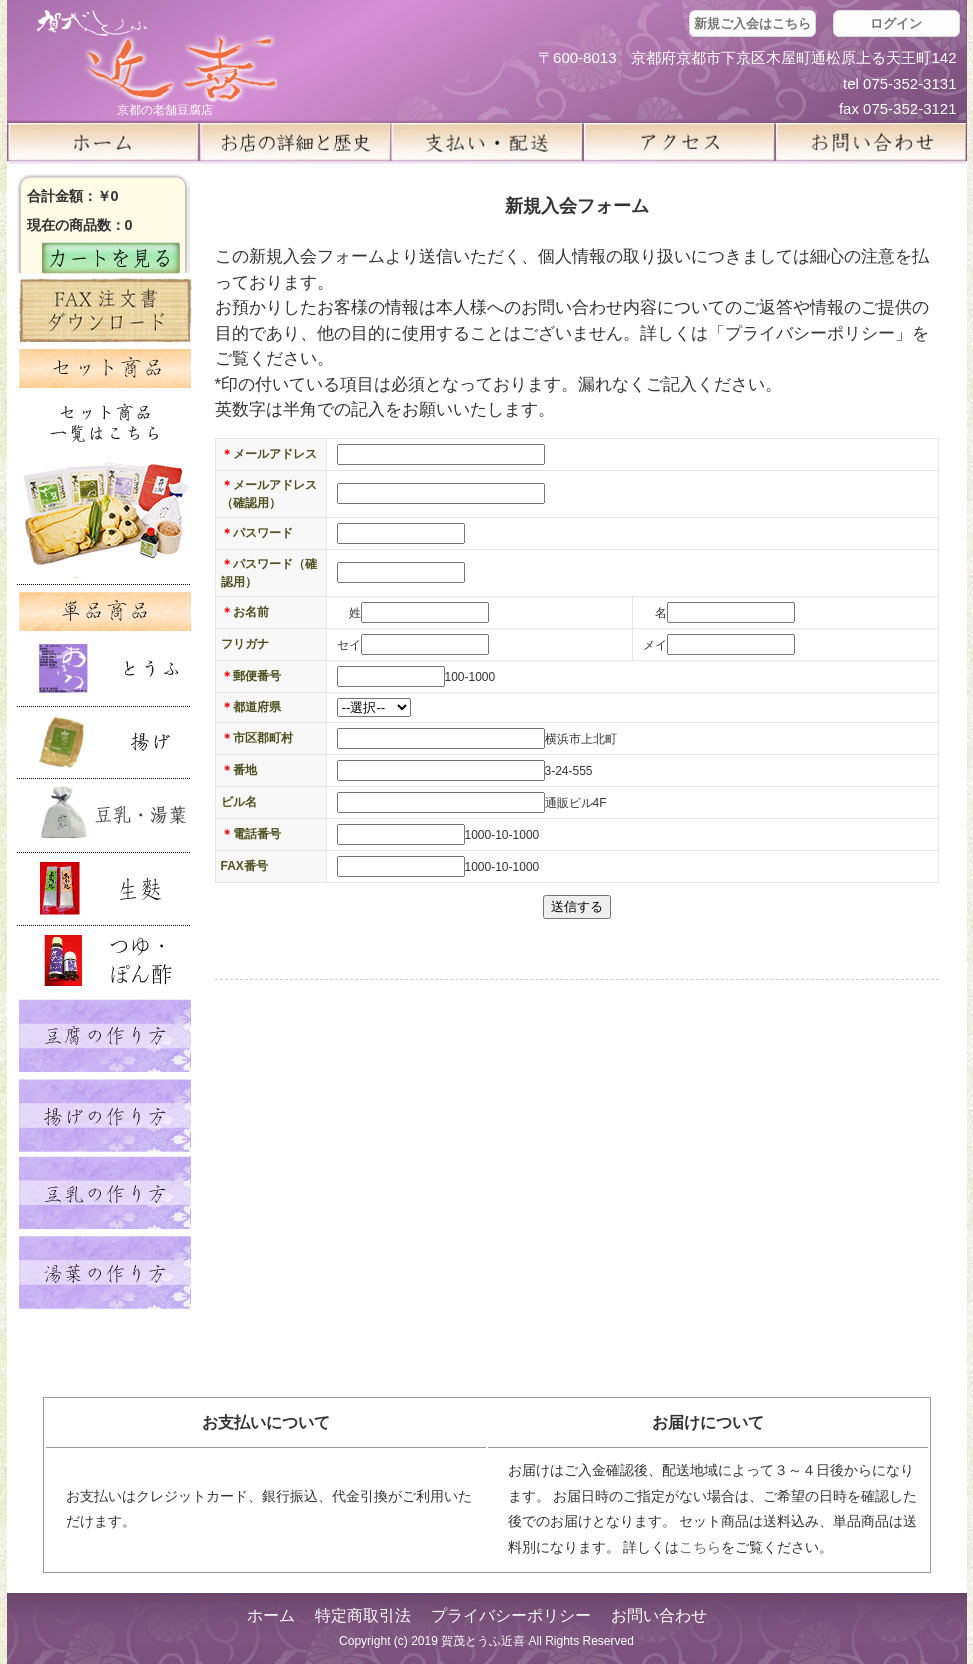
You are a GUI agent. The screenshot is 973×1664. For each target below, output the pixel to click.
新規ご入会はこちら (752, 23)
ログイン (896, 23)
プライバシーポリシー (511, 1615)
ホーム (103, 142)
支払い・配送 (487, 142)
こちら (700, 1547)
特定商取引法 (363, 1615)
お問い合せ (871, 142)
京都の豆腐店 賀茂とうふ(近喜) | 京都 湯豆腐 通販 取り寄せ (157, 56)
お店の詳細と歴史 (295, 142)
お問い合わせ (659, 1615)
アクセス (679, 142)
